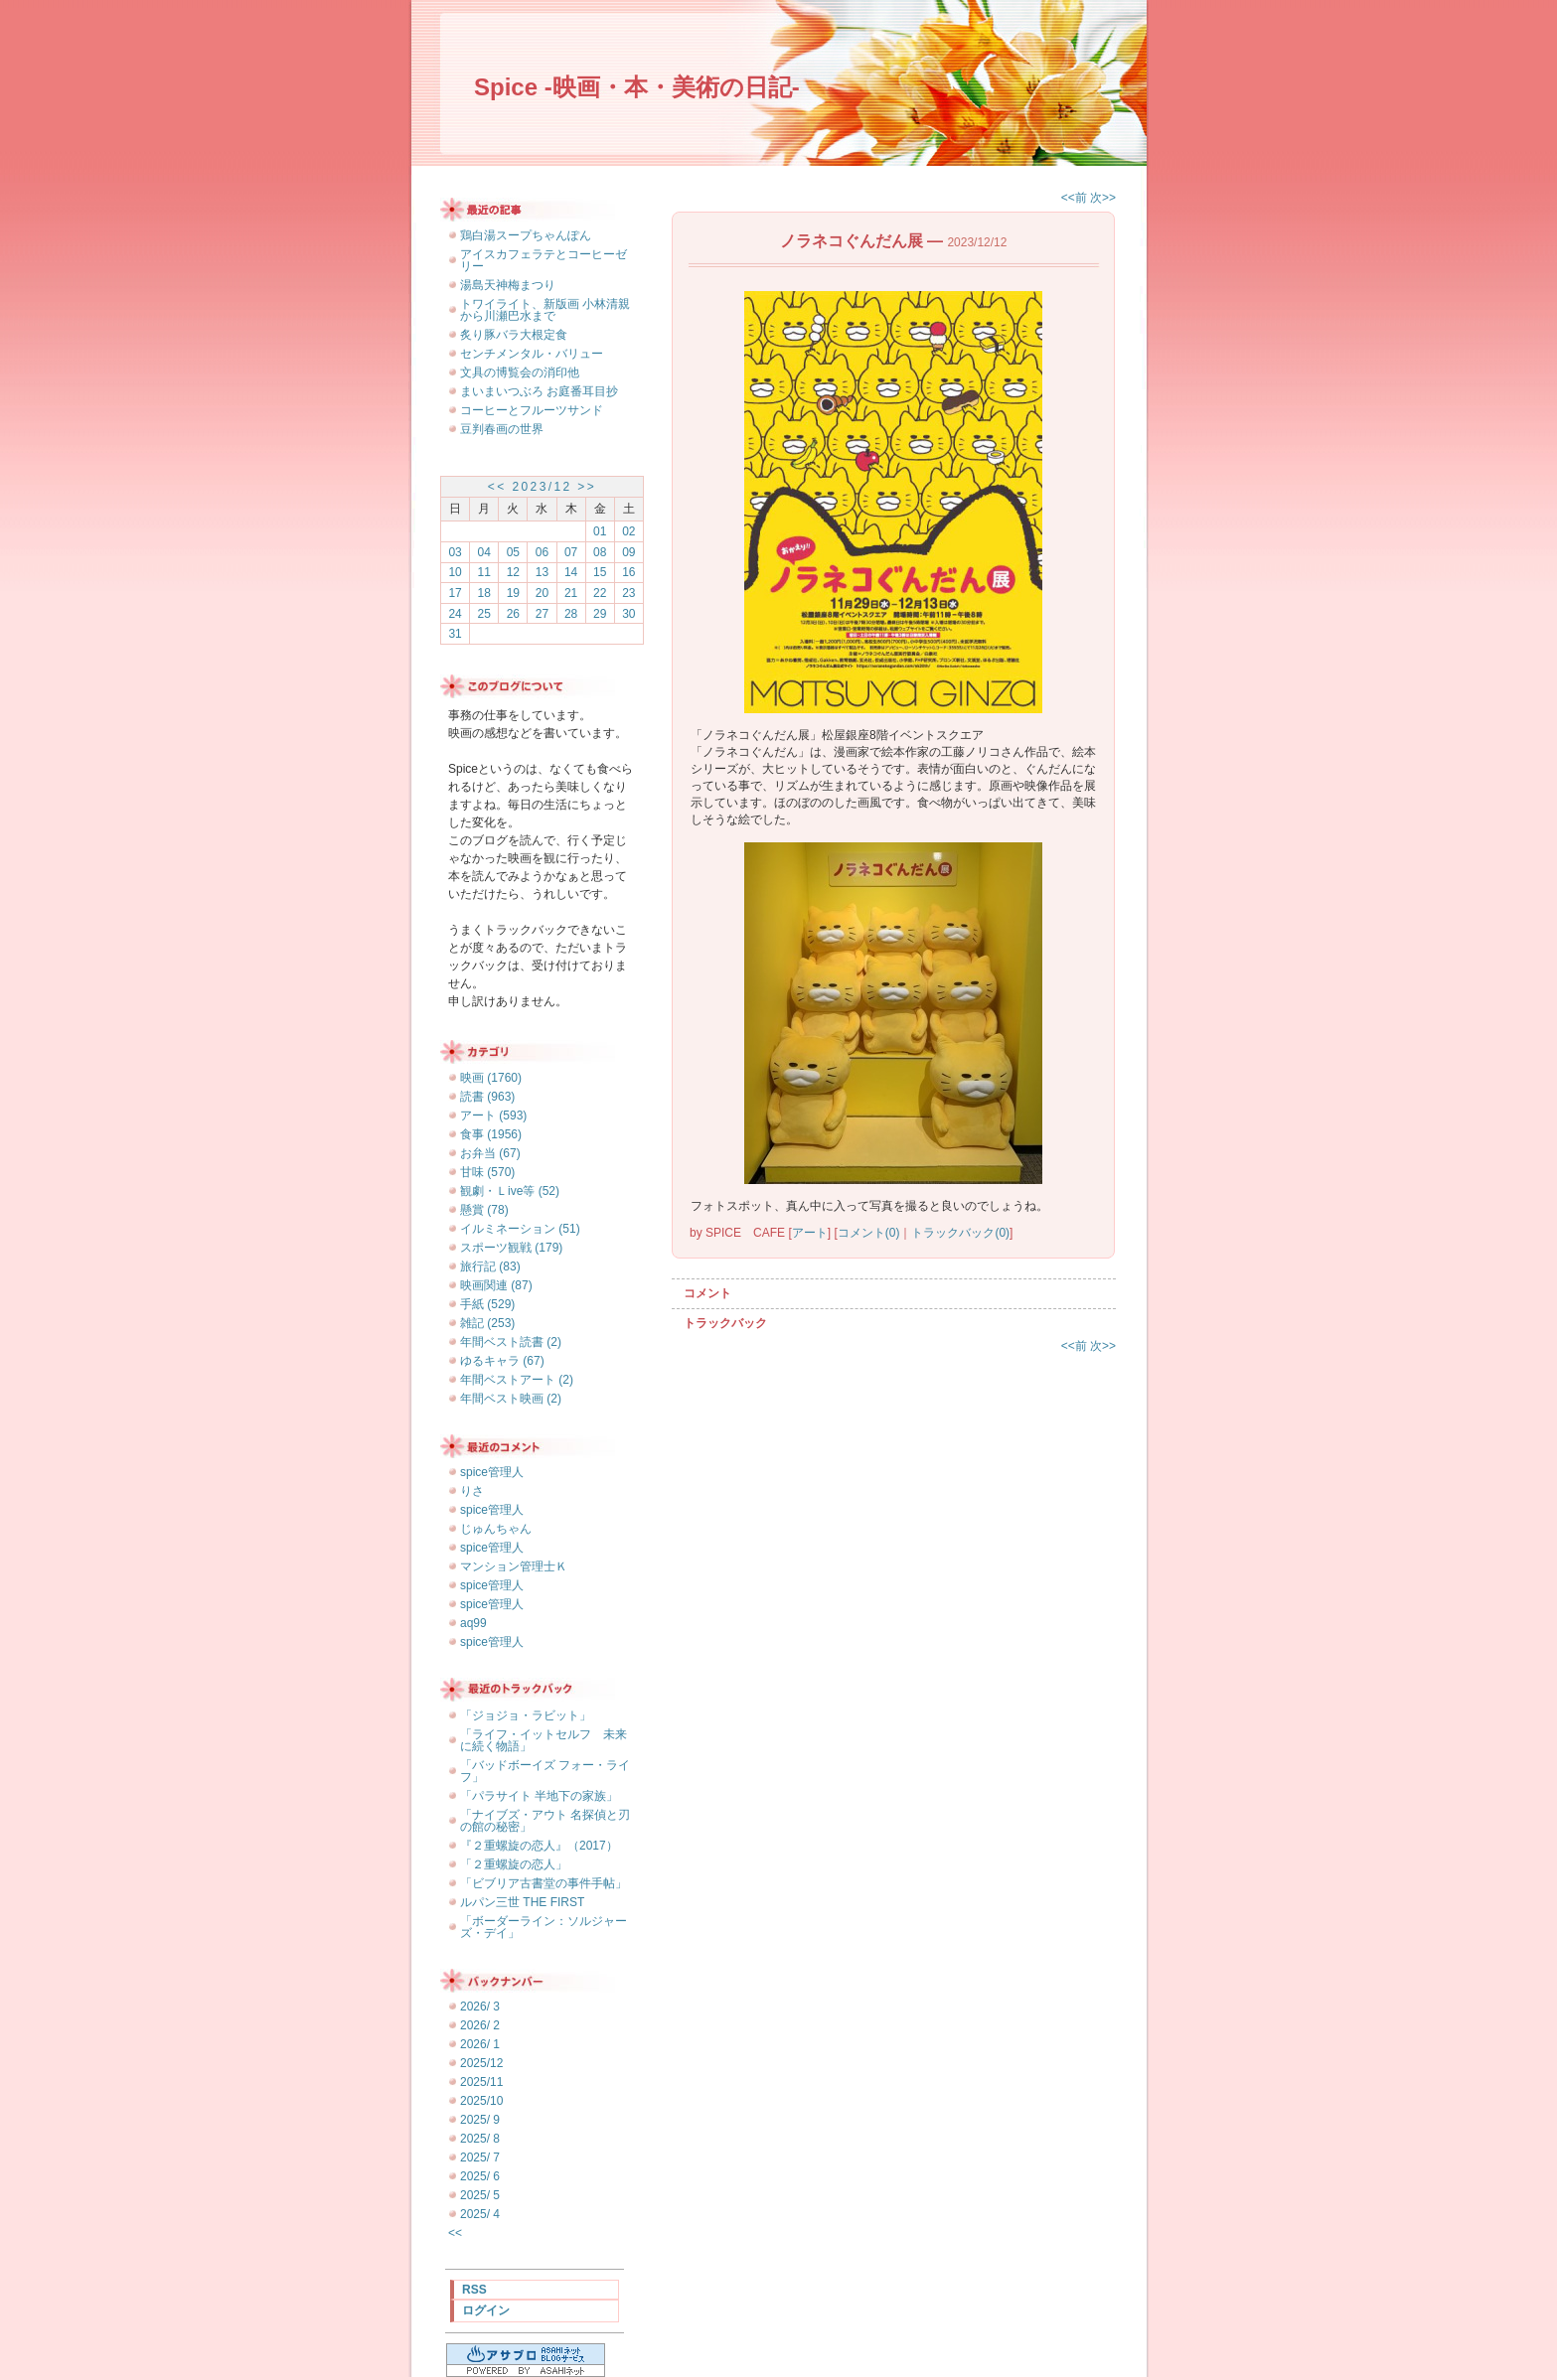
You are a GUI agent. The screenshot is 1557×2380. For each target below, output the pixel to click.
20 (542, 593)
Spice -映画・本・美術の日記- (637, 87)
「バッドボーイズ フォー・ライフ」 (545, 1771)
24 (454, 614)
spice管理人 (492, 1472)
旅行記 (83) (490, 1266)
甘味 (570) (487, 1172)
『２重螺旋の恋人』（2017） (539, 1846)
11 (484, 572)
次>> (1103, 198)
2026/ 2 (480, 2025)
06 (542, 552)
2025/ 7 (480, 2157)
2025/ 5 (480, 2195)
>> (586, 487)
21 (570, 593)
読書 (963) (487, 1097)
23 (628, 593)
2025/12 (481, 2063)
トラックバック (725, 1323)
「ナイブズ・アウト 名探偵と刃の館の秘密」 (545, 1821)
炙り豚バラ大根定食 (513, 335)
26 (513, 614)
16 (628, 572)
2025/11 (481, 2082)
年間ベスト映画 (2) (510, 1399)
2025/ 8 (480, 2139)
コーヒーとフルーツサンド (531, 410)
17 (454, 593)
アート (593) (493, 1115)
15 (599, 572)
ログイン (486, 2310)
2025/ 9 (480, 2120)
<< (497, 487)
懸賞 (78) (484, 1210)
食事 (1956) (491, 1134)
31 (454, 634)
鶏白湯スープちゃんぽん (525, 235)
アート (810, 1233)
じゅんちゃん (496, 1529)
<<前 (1075, 198)
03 (454, 552)
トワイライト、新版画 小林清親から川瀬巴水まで (545, 310)
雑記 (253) (487, 1323)
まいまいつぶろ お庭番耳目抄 (539, 391)
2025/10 (481, 2101)
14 (570, 572)
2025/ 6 (480, 2176)
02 (628, 531)
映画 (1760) (491, 1078)
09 (628, 552)
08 (599, 552)
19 (513, 593)
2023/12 (541, 487)
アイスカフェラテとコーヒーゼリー (543, 260)
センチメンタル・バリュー (531, 354)
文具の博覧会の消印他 (519, 372)
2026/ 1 (480, 2044)
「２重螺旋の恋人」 (513, 1864)
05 (513, 552)
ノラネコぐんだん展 (851, 240)
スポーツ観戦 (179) (511, 1248)
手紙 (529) (487, 1304)
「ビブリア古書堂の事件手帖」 (543, 1883)
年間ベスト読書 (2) (510, 1342)
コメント (707, 1293)
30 (628, 614)
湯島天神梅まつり (507, 285)
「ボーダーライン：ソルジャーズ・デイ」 (543, 1927)
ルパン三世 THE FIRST (522, 1902)
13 (542, 572)
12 (513, 572)
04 (484, 552)
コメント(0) (869, 1233)
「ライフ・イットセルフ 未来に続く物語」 (543, 1740)
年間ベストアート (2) (516, 1380)
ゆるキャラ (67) (502, 1361)
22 (599, 593)
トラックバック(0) (960, 1233)
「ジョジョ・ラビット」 (525, 1715)
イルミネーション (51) (520, 1229)
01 (599, 531)
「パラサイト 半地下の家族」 (539, 1796)
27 (542, 614)
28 (570, 614)
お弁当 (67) (490, 1153)
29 (599, 614)
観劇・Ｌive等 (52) (509, 1191)
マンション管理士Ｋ (513, 1566)
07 (570, 552)
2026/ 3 (480, 2006)
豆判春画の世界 (502, 429)
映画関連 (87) (496, 1285)
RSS (474, 2290)
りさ (472, 1491)
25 (484, 614)
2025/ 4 (480, 2214)
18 (484, 593)
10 (454, 572)
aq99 (473, 1623)
